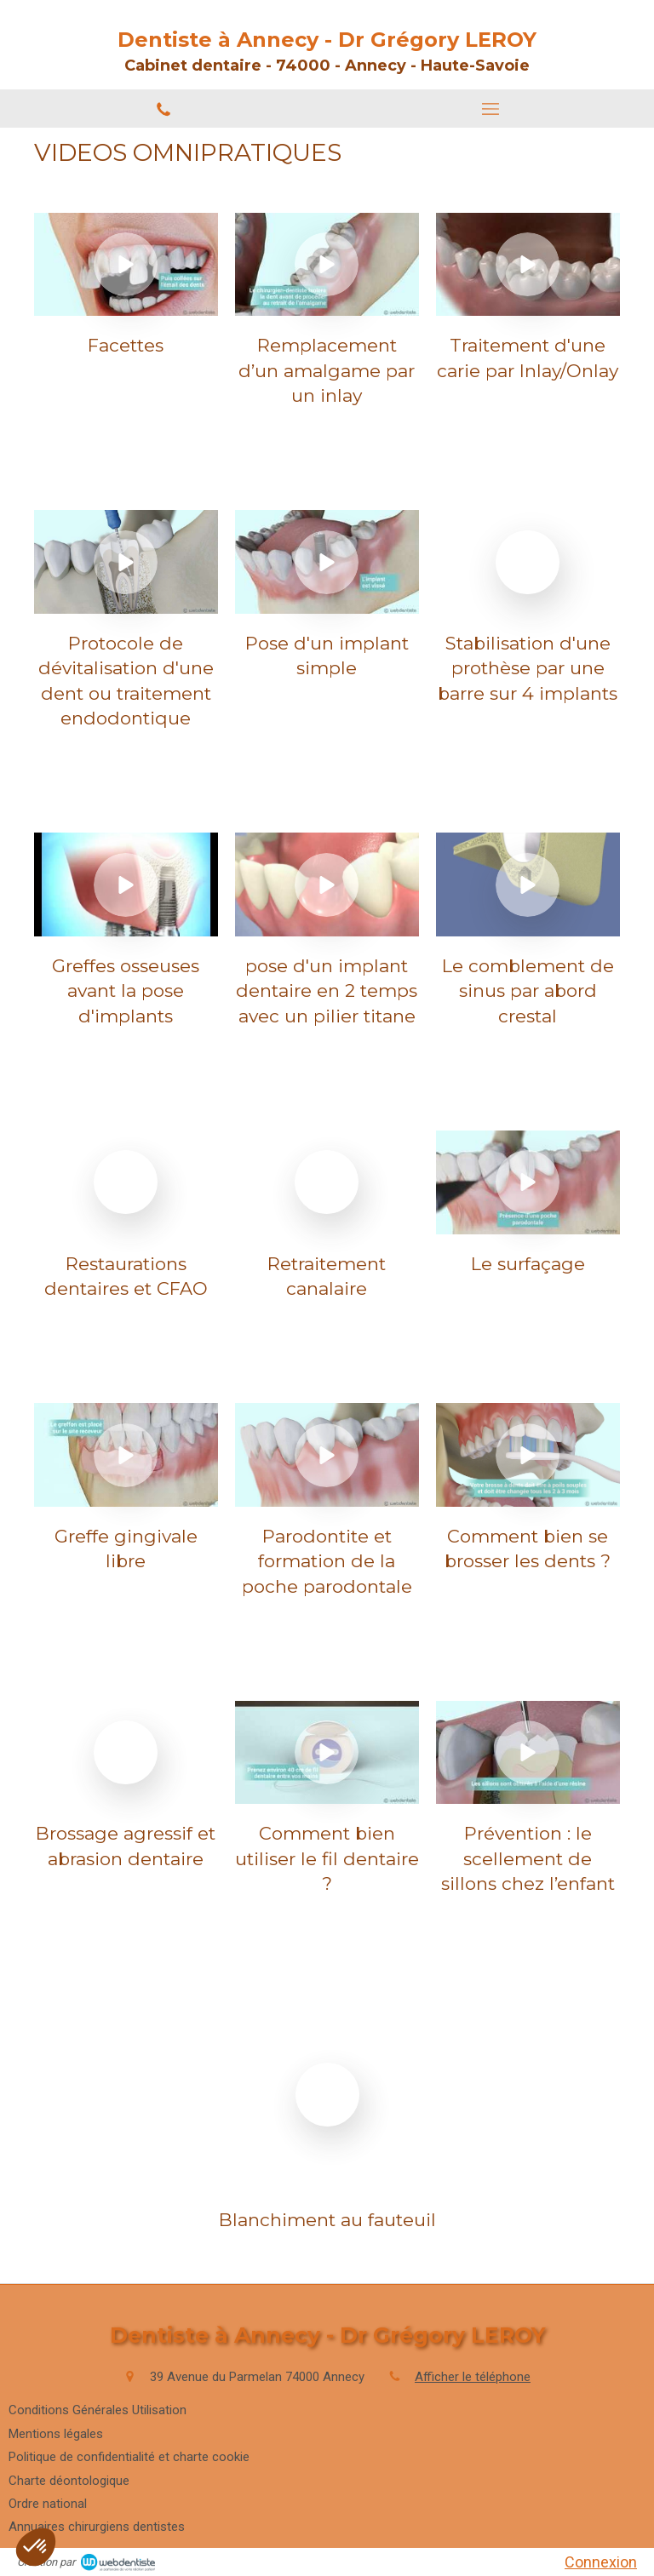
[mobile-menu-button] (490, 109)
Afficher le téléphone (473, 2376)
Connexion (601, 2562)
